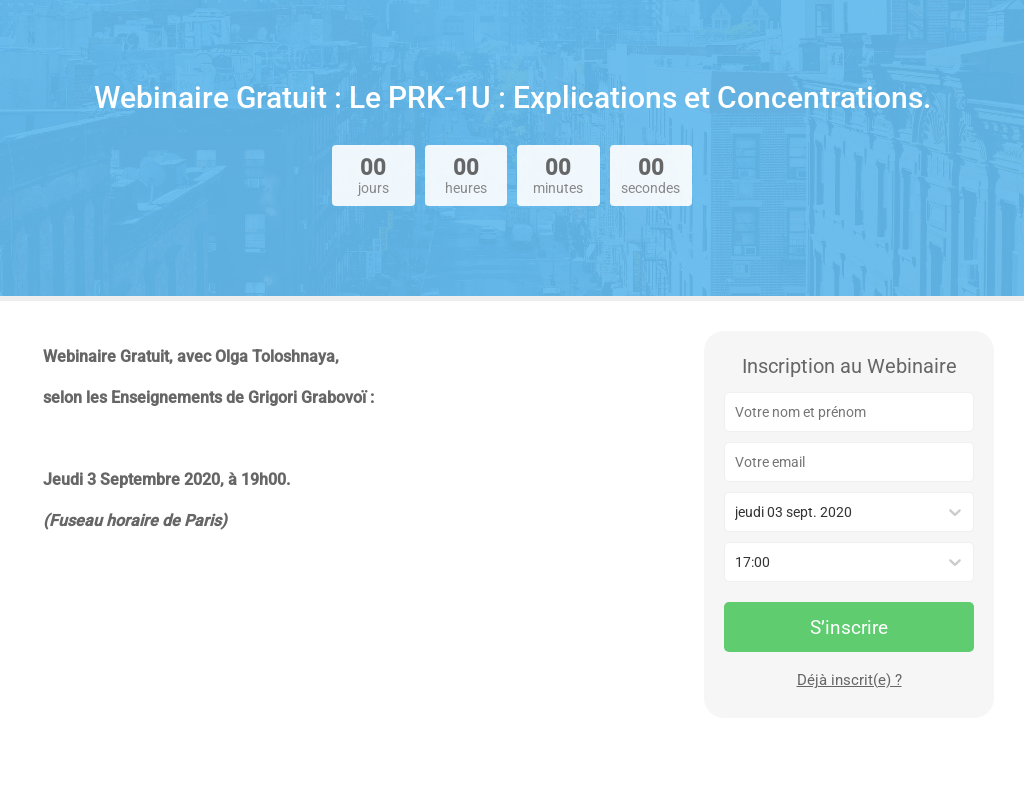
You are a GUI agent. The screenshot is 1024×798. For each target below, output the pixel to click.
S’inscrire (849, 627)
